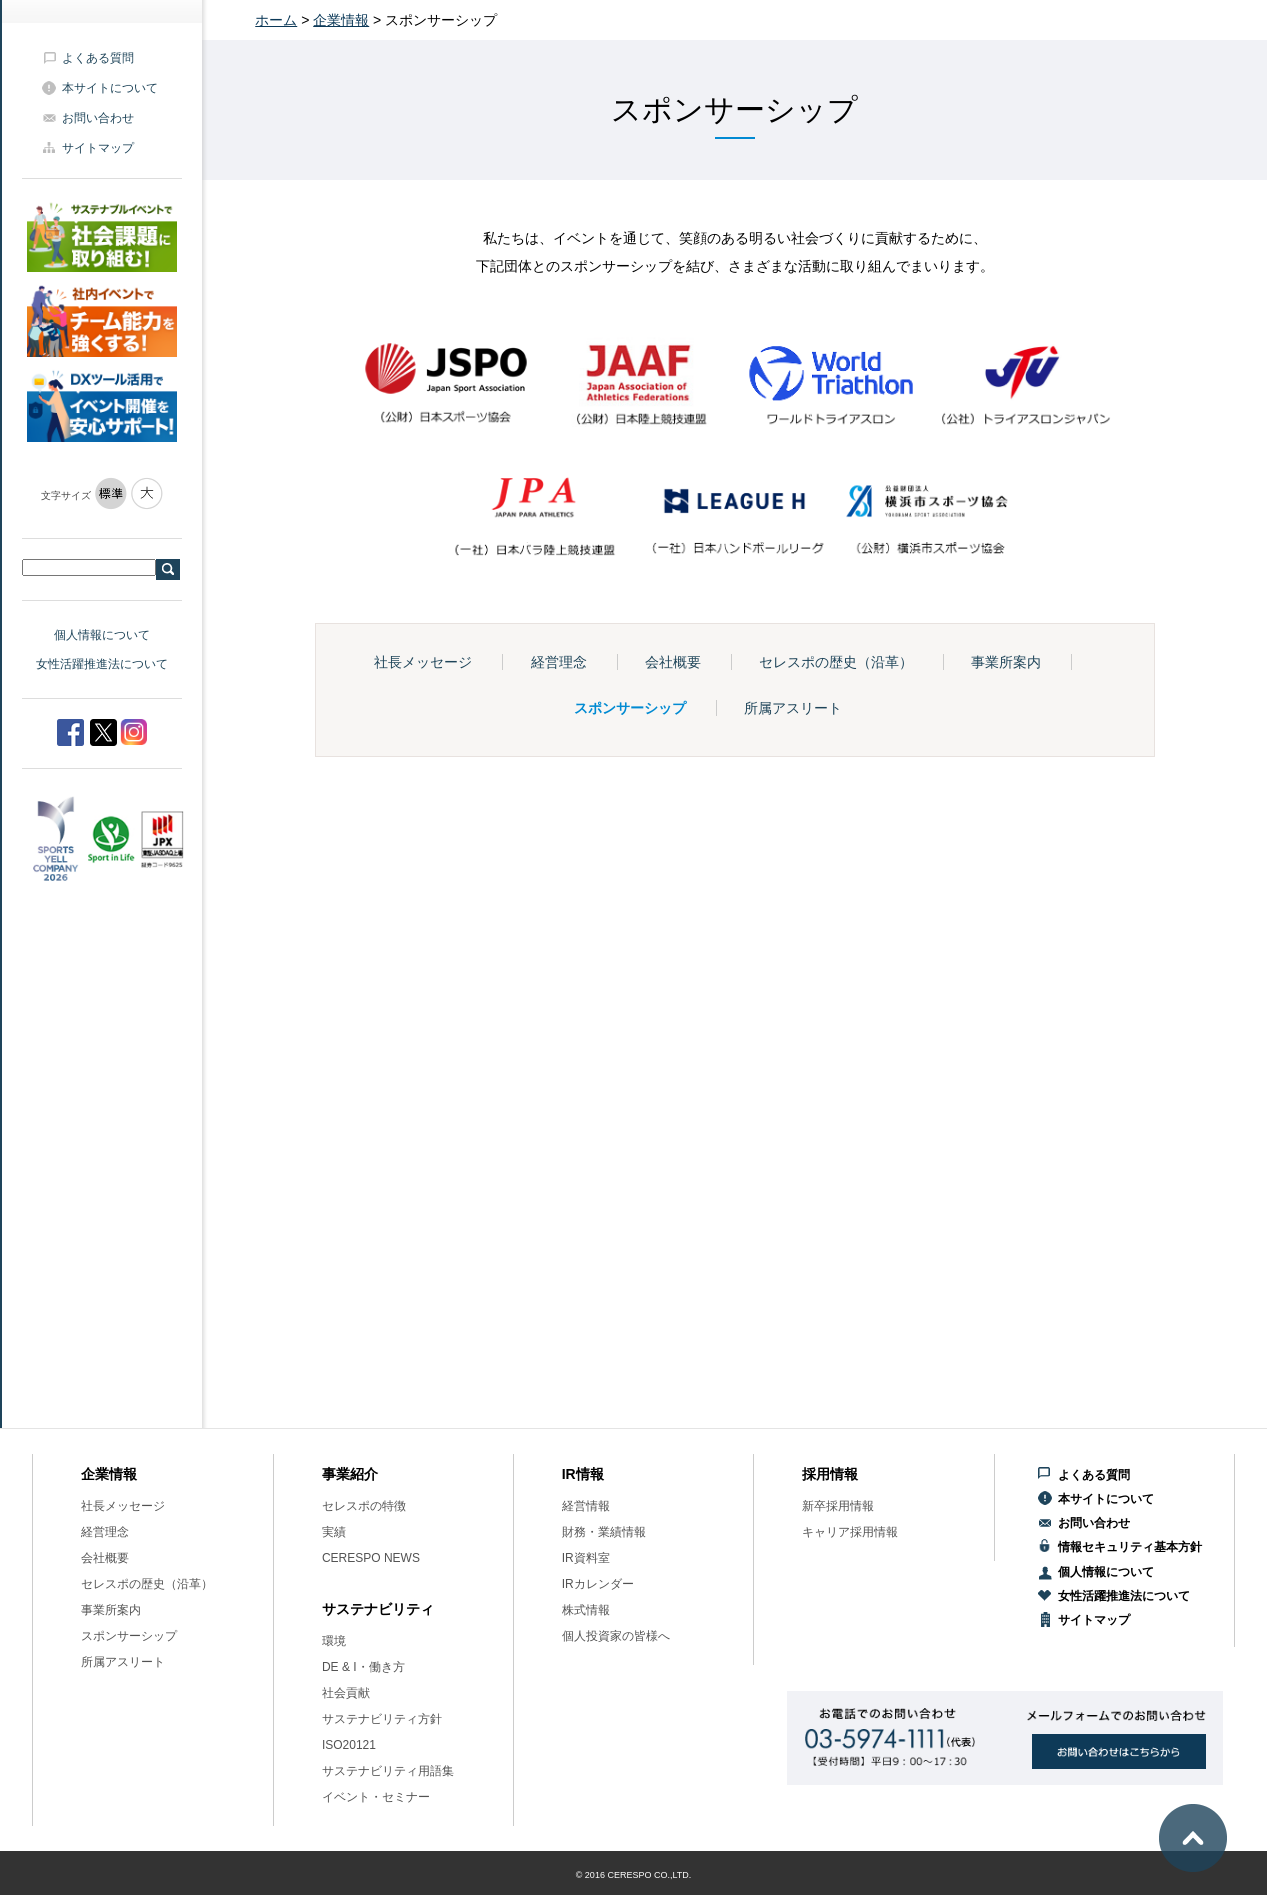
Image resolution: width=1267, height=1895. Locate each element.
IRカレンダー (598, 1584)
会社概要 (673, 662)
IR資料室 (586, 1558)
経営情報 (586, 1506)
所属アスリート (793, 708)
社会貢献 (346, 1693)
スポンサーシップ (630, 708)
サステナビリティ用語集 (388, 1771)
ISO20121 (349, 1745)
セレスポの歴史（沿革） (836, 662)
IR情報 (583, 1474)
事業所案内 (1006, 662)
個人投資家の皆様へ (616, 1636)
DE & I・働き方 (363, 1667)
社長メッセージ (423, 662)
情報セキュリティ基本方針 (1130, 1547)
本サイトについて (110, 88)
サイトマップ (98, 148)
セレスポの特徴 (364, 1506)
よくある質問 (98, 58)
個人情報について (102, 635)
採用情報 (830, 1474)
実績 (334, 1532)
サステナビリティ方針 (382, 1719)
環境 (334, 1641)
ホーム (276, 20)
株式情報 (586, 1610)
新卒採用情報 (838, 1506)
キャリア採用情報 (850, 1532)
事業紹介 (350, 1474)
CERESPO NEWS (371, 1558)
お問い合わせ (98, 118)
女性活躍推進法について (102, 664)
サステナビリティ (378, 1609)
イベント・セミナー (376, 1797)
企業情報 (341, 20)
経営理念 (559, 662)
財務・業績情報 (604, 1532)
